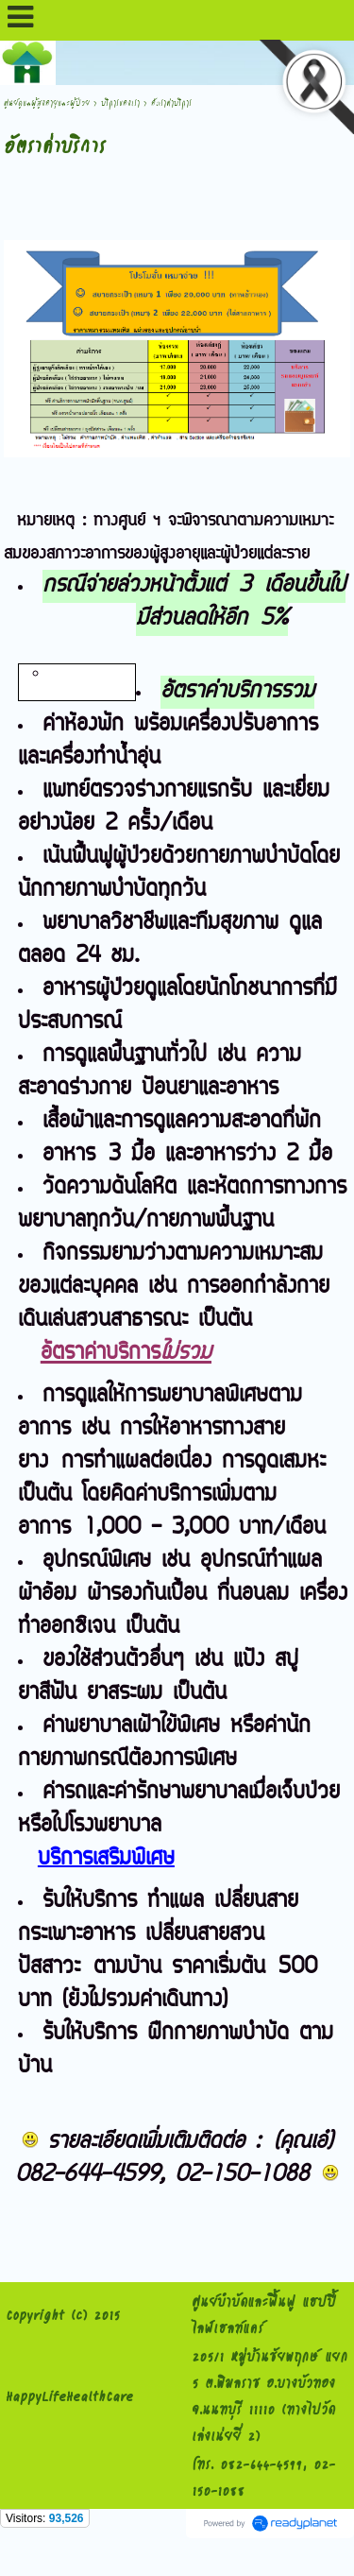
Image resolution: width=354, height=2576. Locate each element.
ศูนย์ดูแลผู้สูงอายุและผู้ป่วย (47, 102)
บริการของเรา (120, 102)
